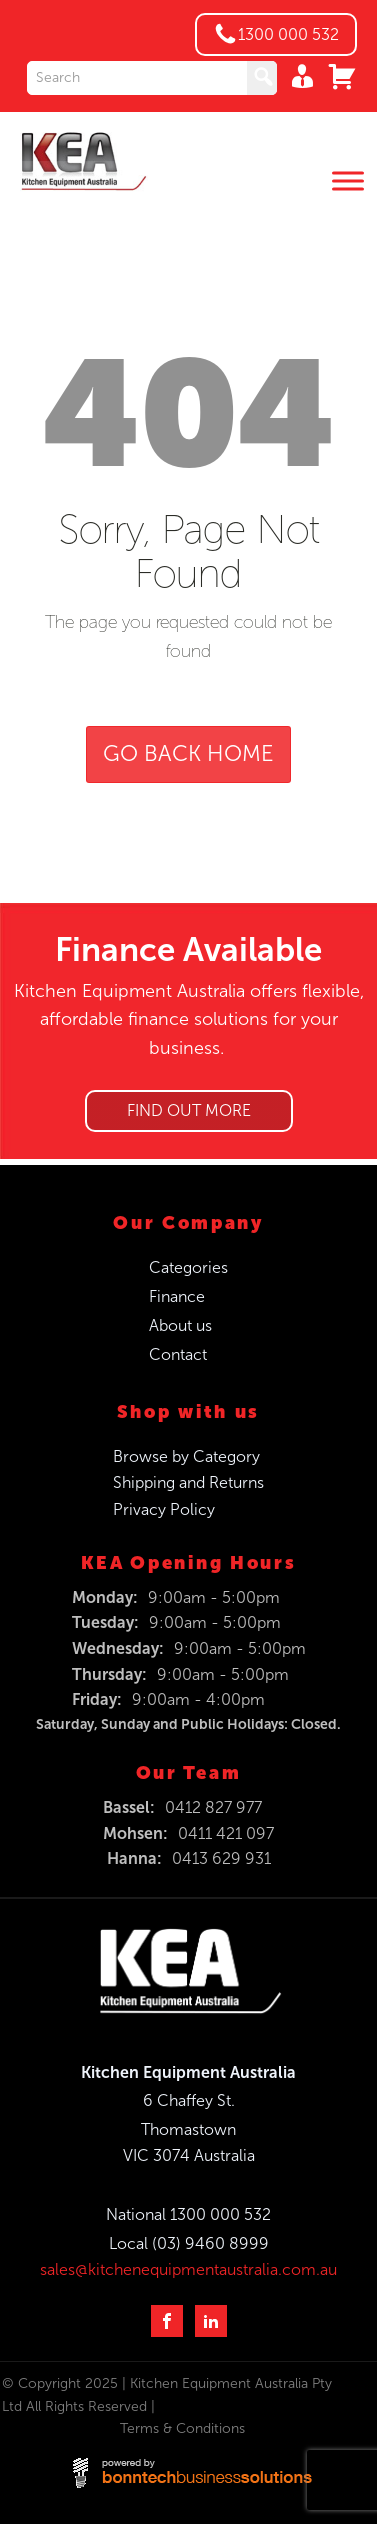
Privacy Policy (164, 1509)
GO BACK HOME (188, 754)
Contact (178, 1354)
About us (180, 1325)
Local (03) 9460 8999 (189, 2243)
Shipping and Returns (188, 1482)
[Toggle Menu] (348, 180)
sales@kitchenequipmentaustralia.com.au (188, 2269)
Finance (177, 1296)
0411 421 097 (226, 1833)
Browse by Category (186, 1456)
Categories (188, 1267)
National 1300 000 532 (188, 2214)
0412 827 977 (213, 1807)
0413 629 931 (221, 1858)
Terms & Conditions (182, 2428)
